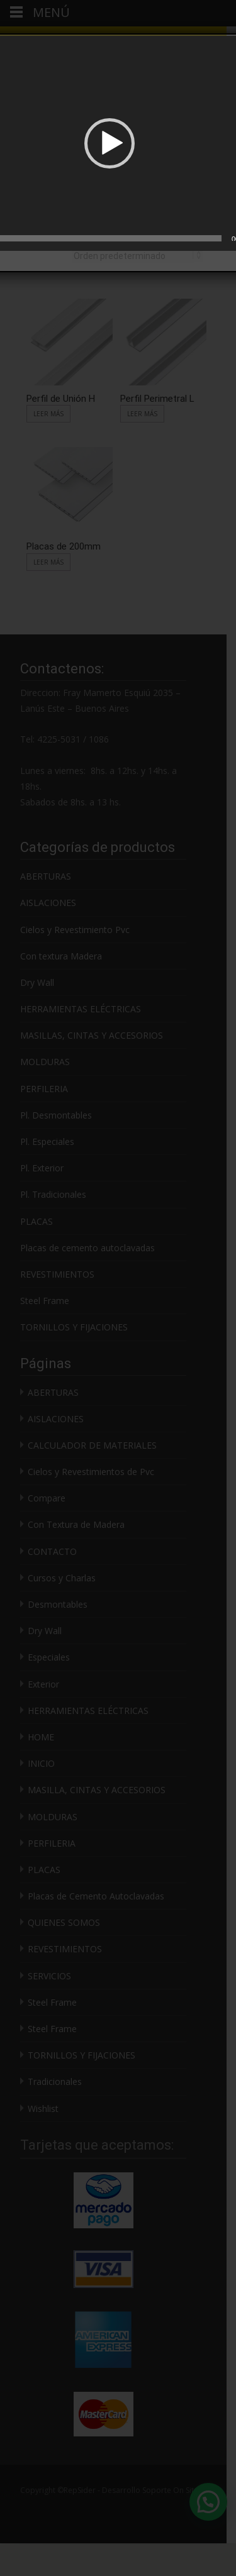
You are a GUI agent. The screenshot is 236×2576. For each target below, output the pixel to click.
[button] (109, 143)
